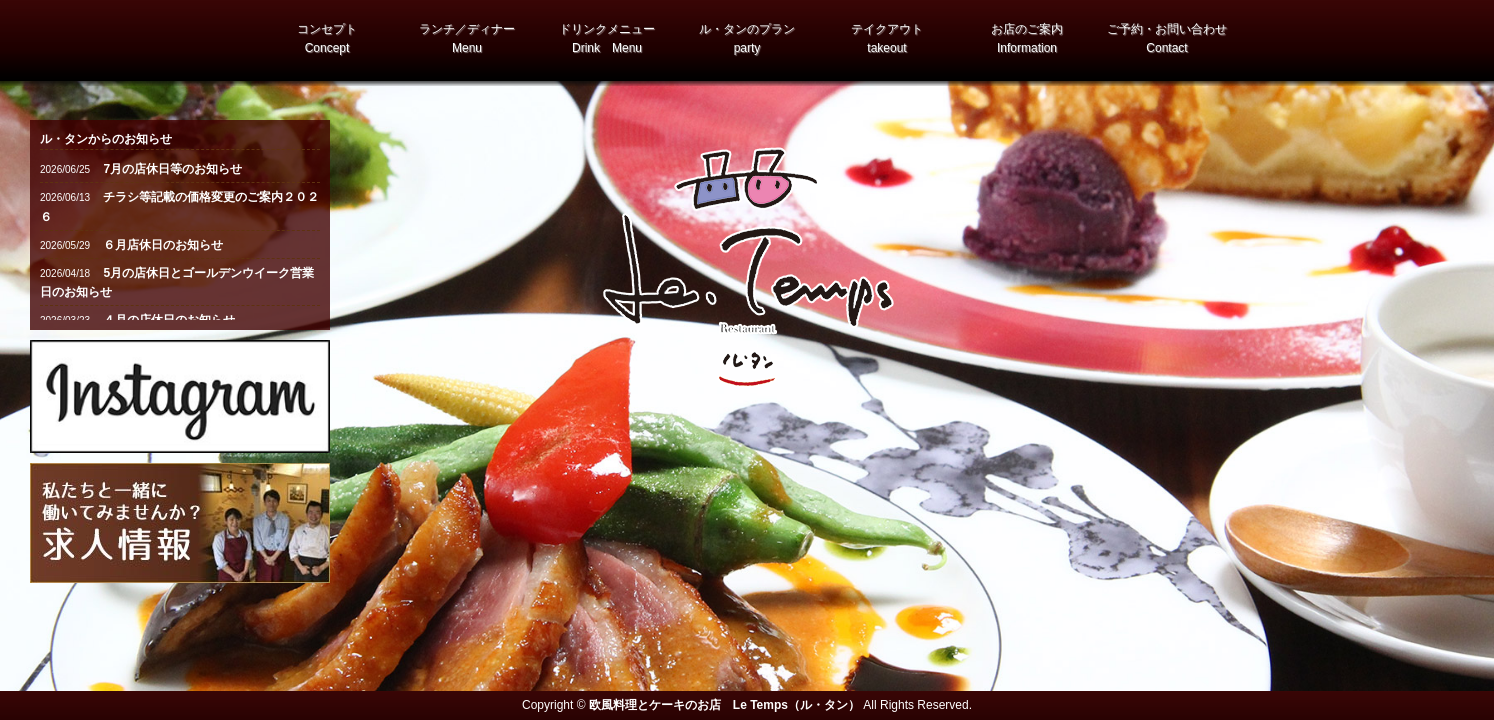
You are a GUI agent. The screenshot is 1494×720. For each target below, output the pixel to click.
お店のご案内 (1027, 38)
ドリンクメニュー (607, 38)
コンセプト (327, 38)
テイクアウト (887, 38)
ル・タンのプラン (747, 38)
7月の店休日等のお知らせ (171, 169)
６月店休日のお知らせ (161, 245)
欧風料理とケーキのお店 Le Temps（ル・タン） (724, 705)
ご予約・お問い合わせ (1167, 38)
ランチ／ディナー (467, 38)
